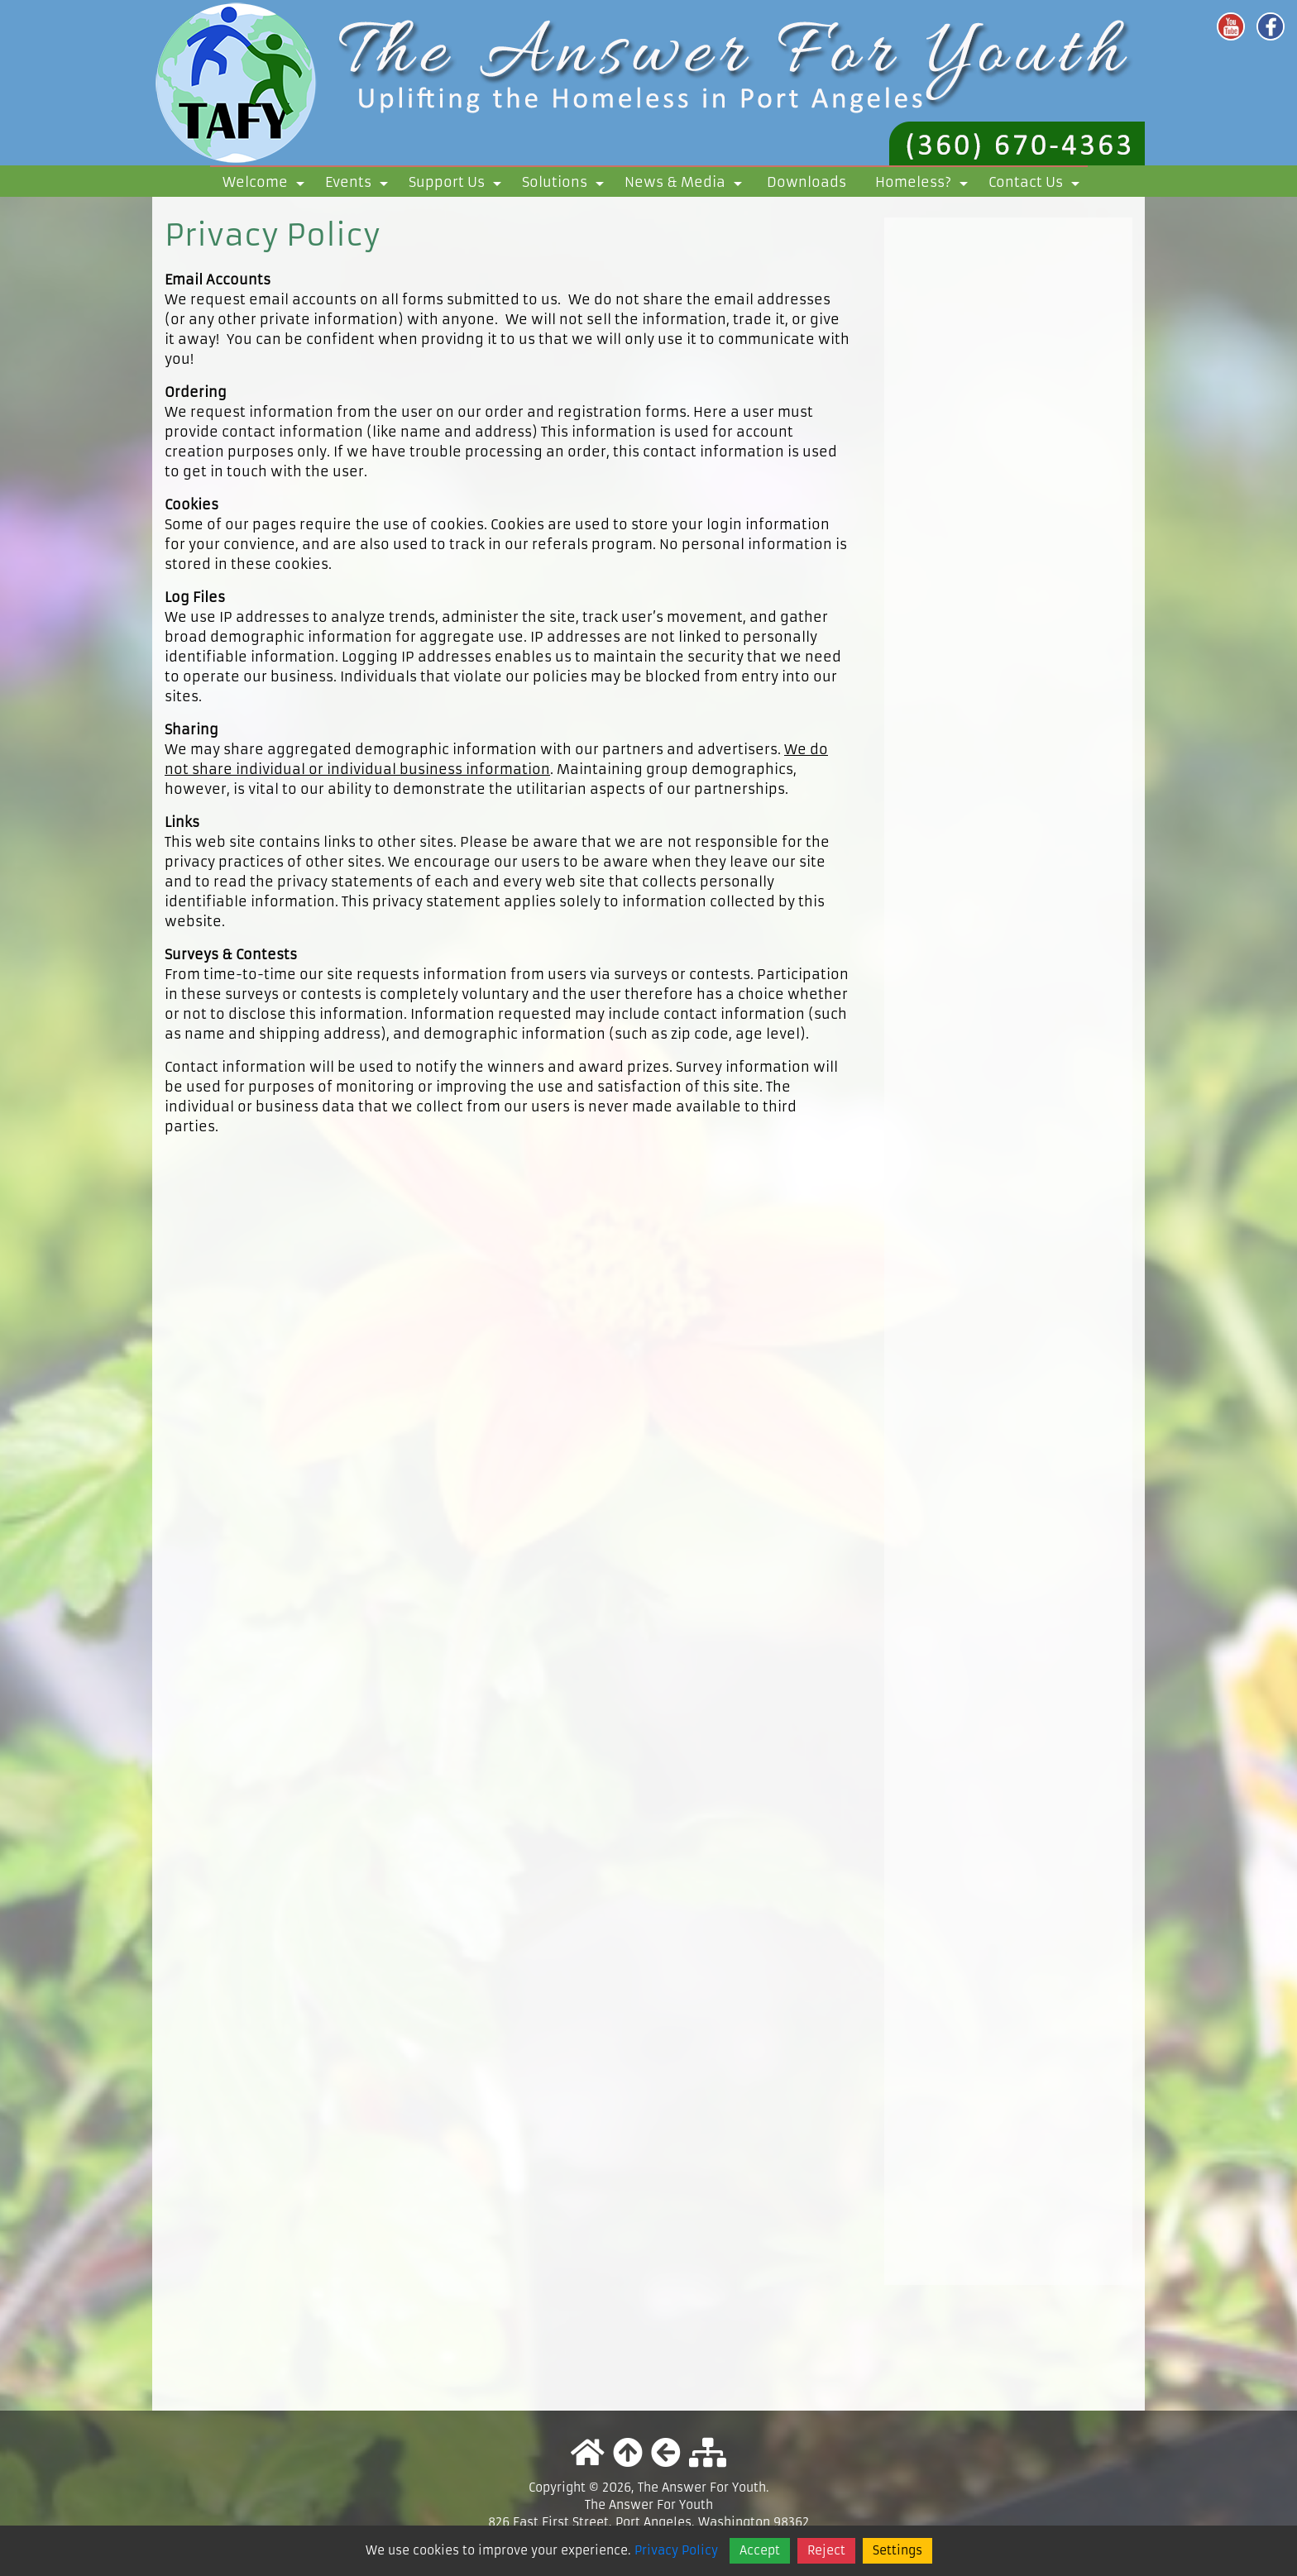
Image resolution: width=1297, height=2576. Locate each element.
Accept (759, 2550)
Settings (897, 2550)
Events (359, 185)
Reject (826, 2550)
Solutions (566, 185)
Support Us (458, 185)
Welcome (266, 185)
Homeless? (924, 185)
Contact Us (1036, 185)
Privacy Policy (676, 2550)
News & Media (686, 185)
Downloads (806, 182)
